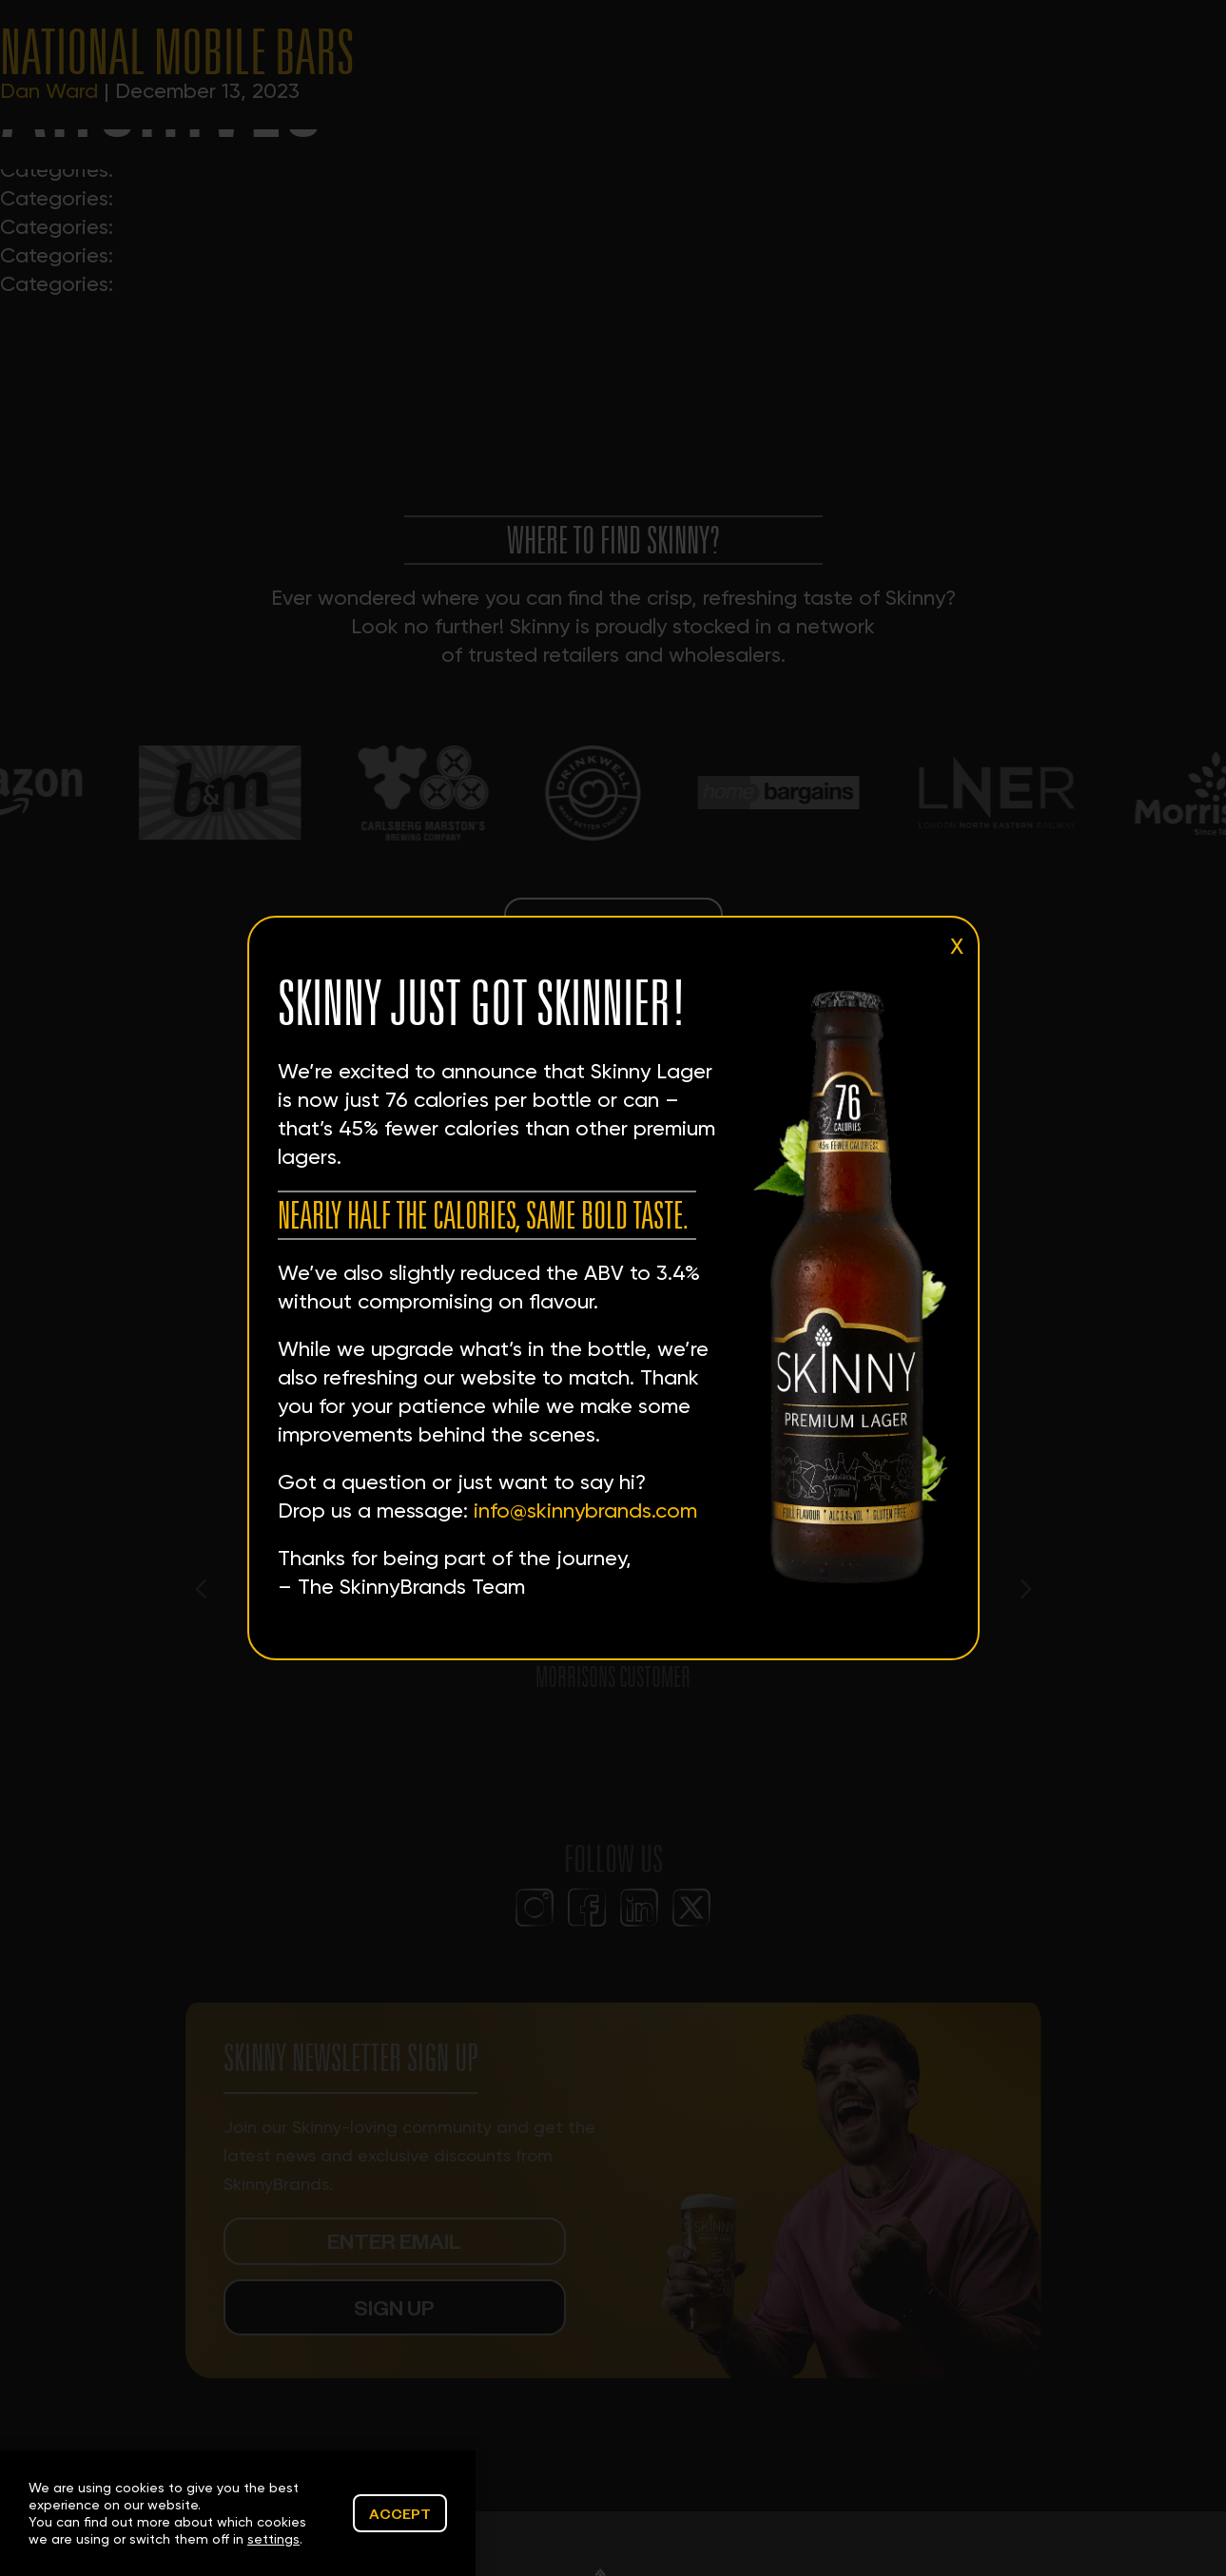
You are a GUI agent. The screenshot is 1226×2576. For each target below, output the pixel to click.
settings (273, 2539)
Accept (400, 2513)
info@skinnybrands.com (585, 1510)
